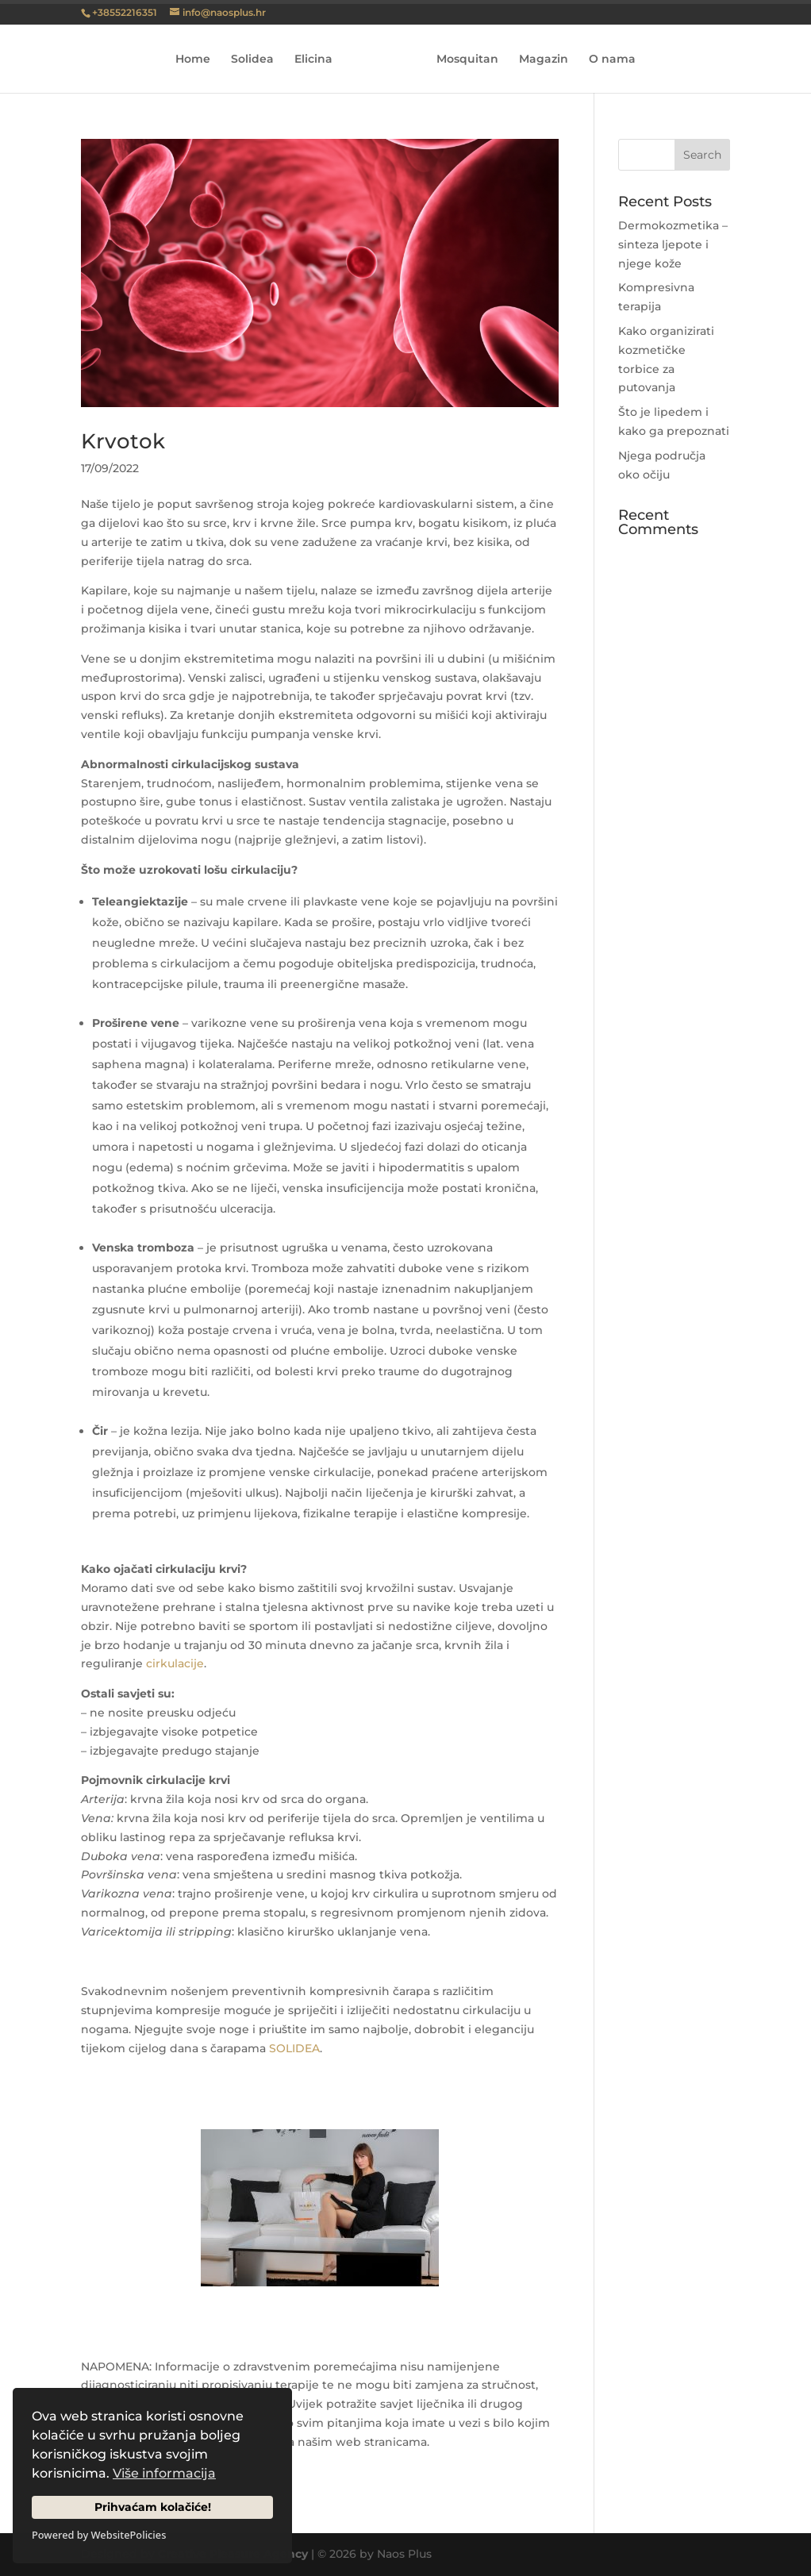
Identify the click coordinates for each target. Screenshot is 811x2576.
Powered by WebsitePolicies (99, 2535)
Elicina (319, 59)
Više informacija (164, 2473)
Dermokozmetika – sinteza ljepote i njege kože (673, 244)
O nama (606, 59)
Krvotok (123, 441)
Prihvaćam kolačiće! (152, 2507)
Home (198, 59)
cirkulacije (175, 1663)
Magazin (538, 59)
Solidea (257, 59)
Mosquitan (462, 59)
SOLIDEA (294, 2048)
